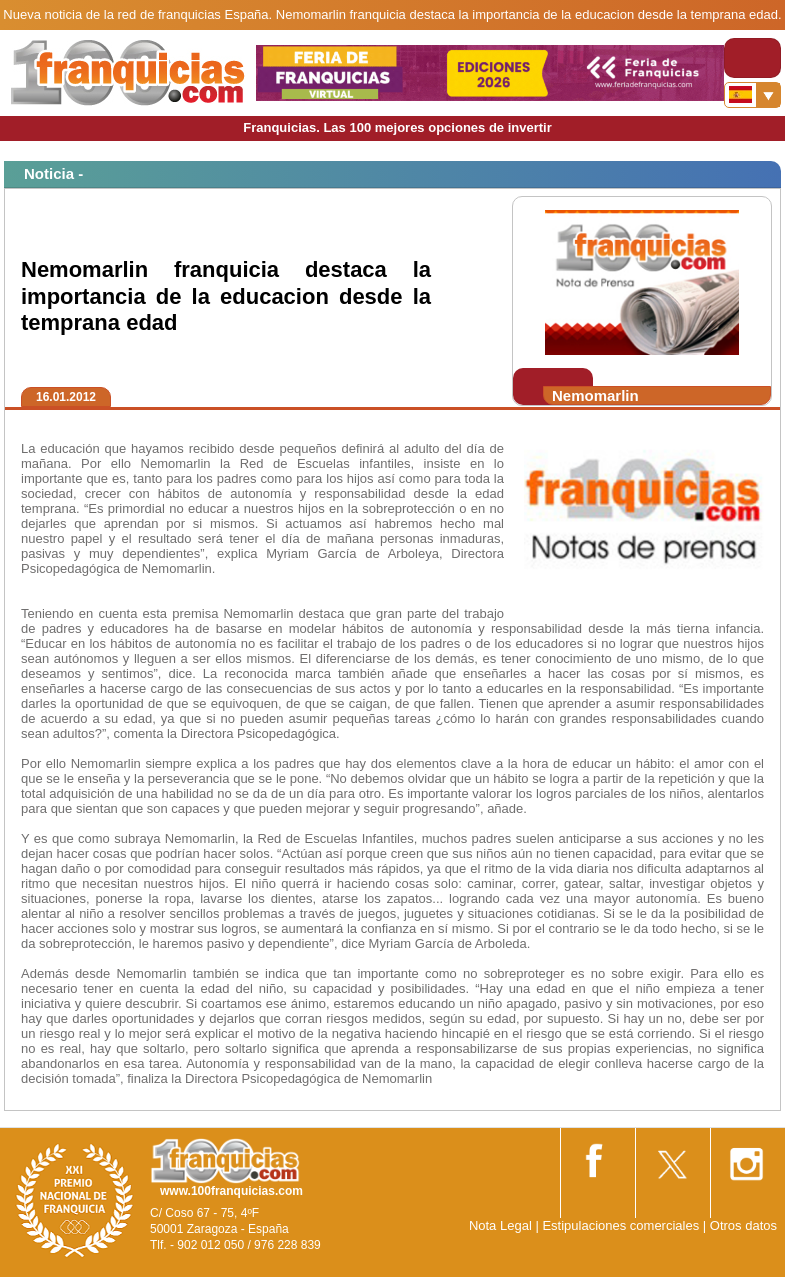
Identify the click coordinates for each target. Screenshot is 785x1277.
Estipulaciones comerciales (622, 1225)
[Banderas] (752, 95)
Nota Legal (500, 1225)
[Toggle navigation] (752, 58)
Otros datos (743, 1225)
